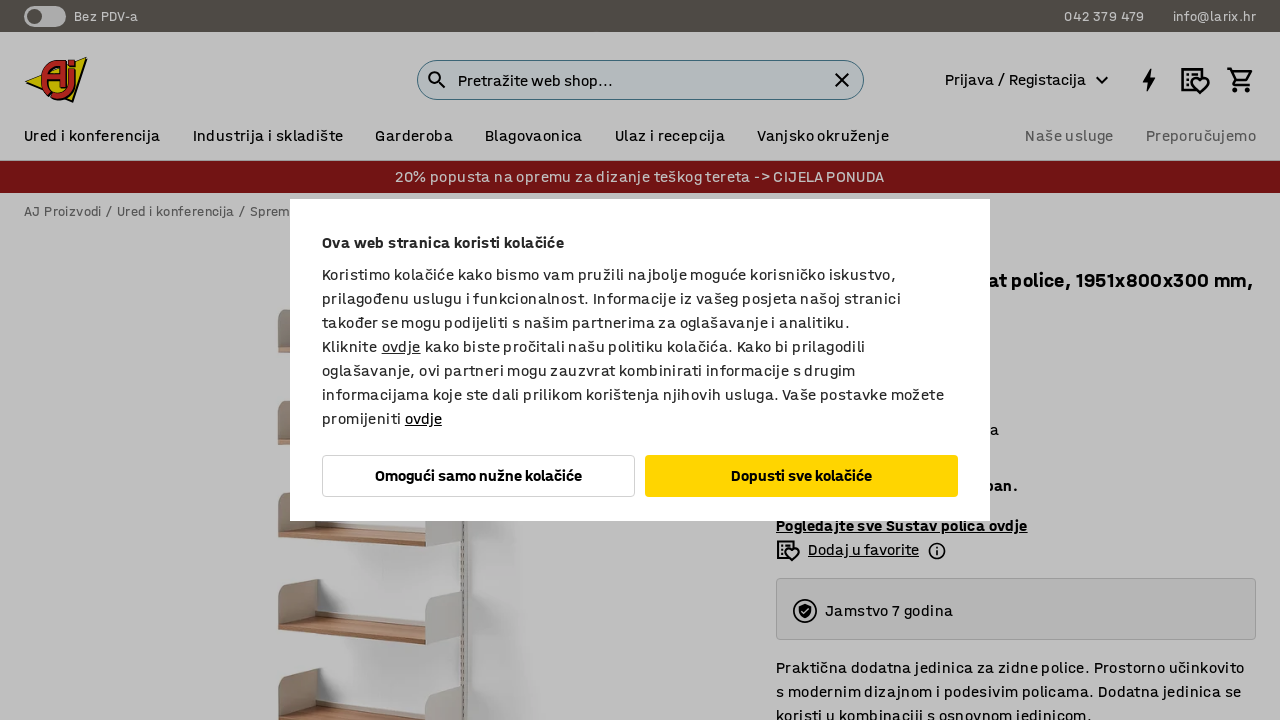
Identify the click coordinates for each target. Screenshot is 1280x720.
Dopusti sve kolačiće (801, 475)
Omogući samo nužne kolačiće (478, 475)
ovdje (401, 346)
